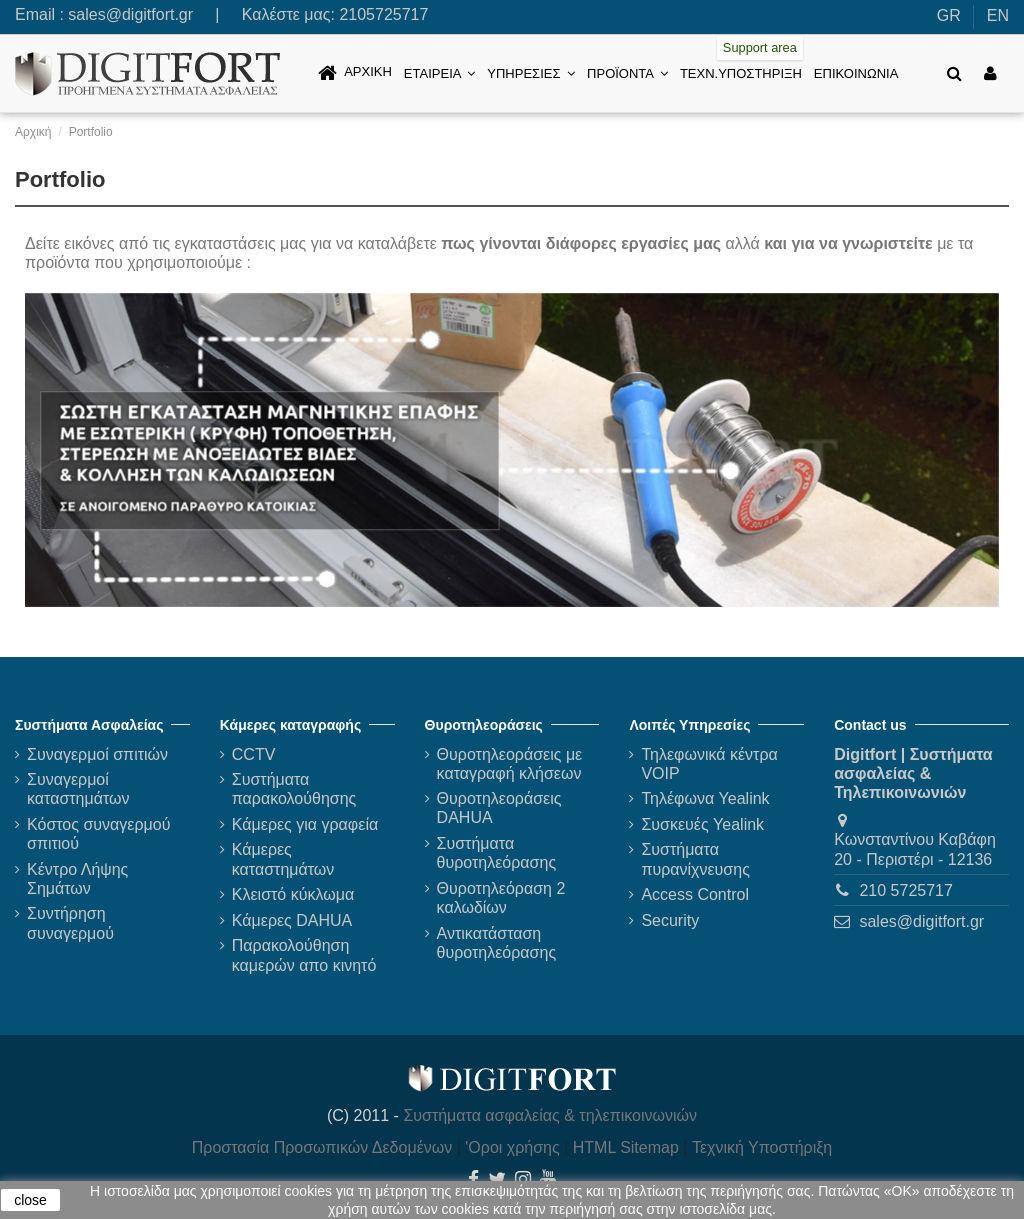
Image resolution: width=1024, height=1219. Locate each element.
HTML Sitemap (626, 1147)
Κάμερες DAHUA (292, 920)
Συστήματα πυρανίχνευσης (695, 859)
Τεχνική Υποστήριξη (762, 1147)
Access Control (695, 894)
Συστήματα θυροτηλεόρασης (497, 853)
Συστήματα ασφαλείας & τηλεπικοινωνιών (550, 1115)
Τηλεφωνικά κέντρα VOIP (709, 764)
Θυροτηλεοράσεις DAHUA (499, 808)
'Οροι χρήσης (512, 1147)
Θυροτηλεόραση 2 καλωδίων (501, 898)
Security (670, 920)
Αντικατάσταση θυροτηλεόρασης (497, 943)
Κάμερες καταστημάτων (283, 859)
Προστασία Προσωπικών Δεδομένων (322, 1147)
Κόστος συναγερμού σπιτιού (98, 834)
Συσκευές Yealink (702, 824)
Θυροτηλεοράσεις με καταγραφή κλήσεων (510, 764)
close (30, 1200)
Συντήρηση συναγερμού (70, 923)
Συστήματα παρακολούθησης (294, 789)
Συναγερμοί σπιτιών (97, 754)
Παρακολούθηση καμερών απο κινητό (304, 955)
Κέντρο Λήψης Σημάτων (77, 879)
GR (949, 15)
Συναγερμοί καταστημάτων (78, 789)
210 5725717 (905, 890)
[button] (439, 73)
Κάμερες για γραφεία (305, 824)
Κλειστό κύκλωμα (293, 894)
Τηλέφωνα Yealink (705, 798)
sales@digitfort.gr (130, 14)
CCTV (254, 754)
